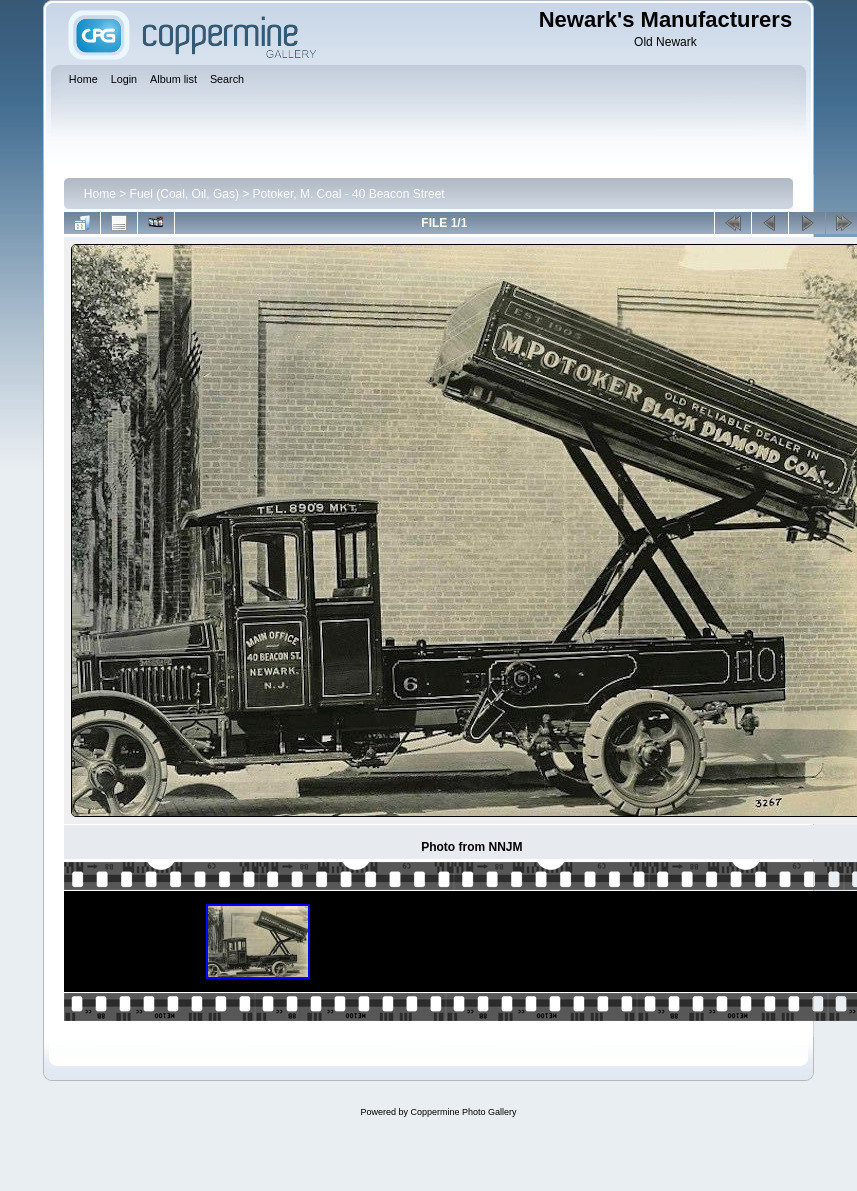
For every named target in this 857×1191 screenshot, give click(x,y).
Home (100, 194)
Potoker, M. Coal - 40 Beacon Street (349, 194)
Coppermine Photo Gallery (463, 1112)
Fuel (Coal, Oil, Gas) (184, 194)
